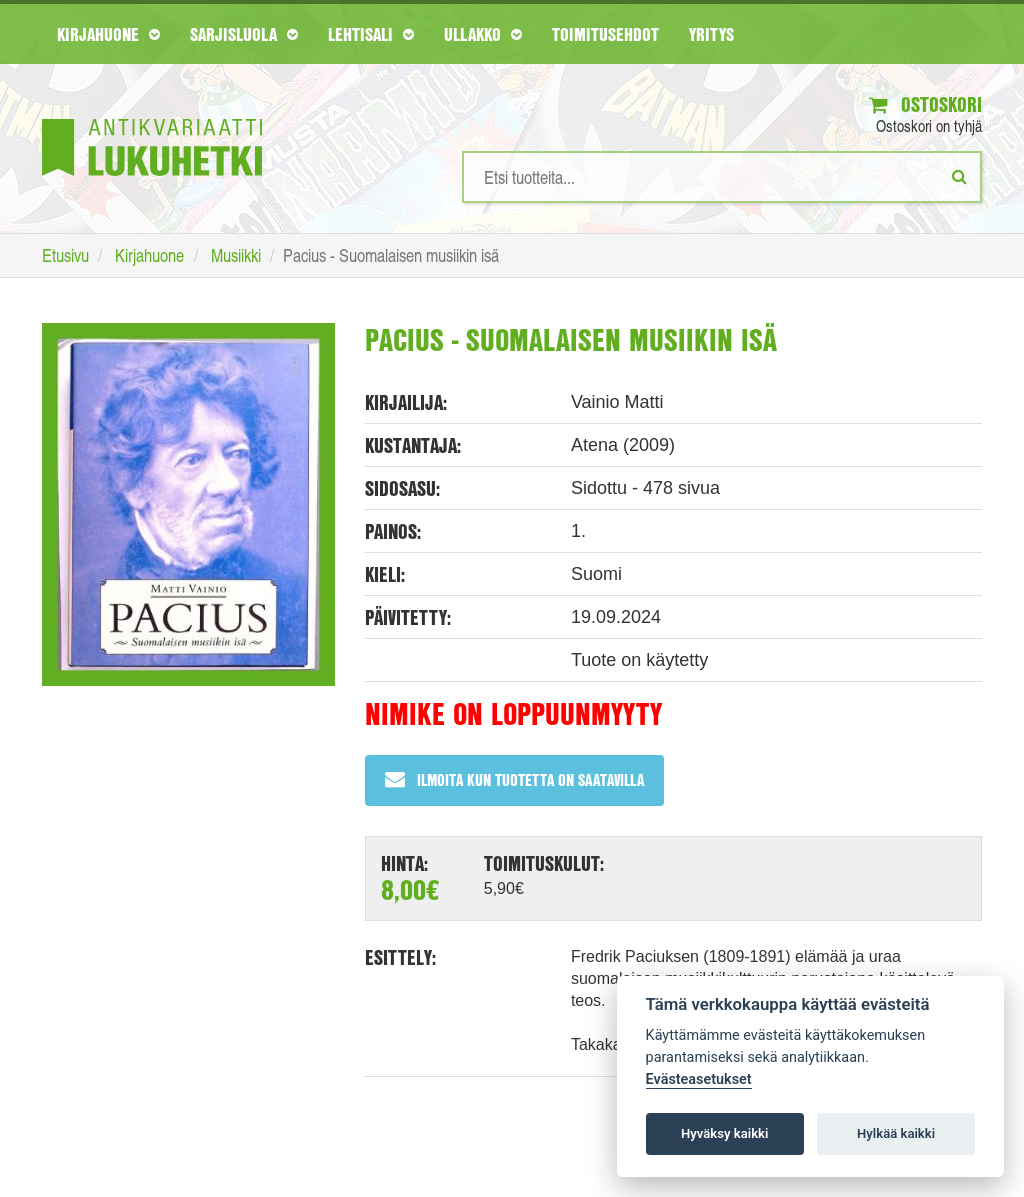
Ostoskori (925, 104)
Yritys (711, 34)
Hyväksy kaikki (724, 1133)
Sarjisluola (244, 34)
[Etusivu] (152, 117)
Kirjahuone (108, 34)
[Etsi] (959, 176)
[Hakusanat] (722, 177)
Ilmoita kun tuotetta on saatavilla (514, 779)
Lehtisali (371, 34)
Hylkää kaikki (896, 1133)
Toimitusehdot (605, 34)
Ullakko (483, 34)
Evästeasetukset (699, 1079)
